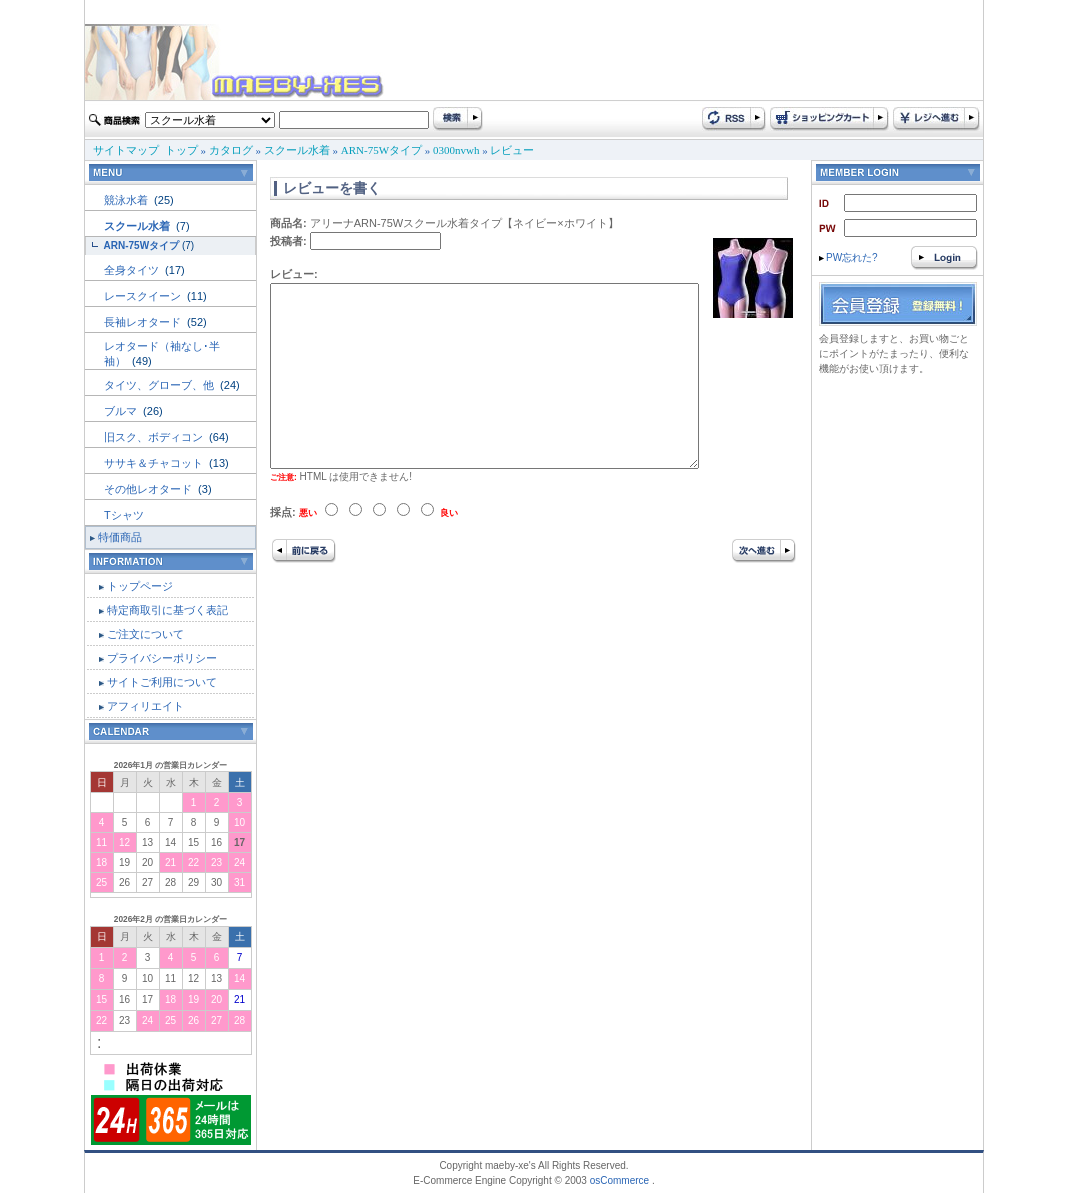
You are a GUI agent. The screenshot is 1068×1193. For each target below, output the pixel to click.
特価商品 (120, 537)
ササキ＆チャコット (155, 463)
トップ (181, 150)
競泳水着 (127, 200)
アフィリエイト (145, 706)
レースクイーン (144, 296)
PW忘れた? (848, 257)
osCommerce (619, 1180)
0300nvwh (456, 150)
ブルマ (122, 411)
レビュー (512, 150)
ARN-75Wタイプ (381, 150)
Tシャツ (124, 515)
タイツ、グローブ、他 (160, 385)
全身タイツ (133, 270)
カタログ (231, 150)
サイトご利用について (162, 682)
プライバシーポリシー (162, 658)
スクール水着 (297, 150)
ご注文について (145, 634)
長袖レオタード (144, 322)
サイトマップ (126, 150)
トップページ (140, 586)
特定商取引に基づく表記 (167, 610)
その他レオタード (149, 489)
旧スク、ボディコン (155, 437)
